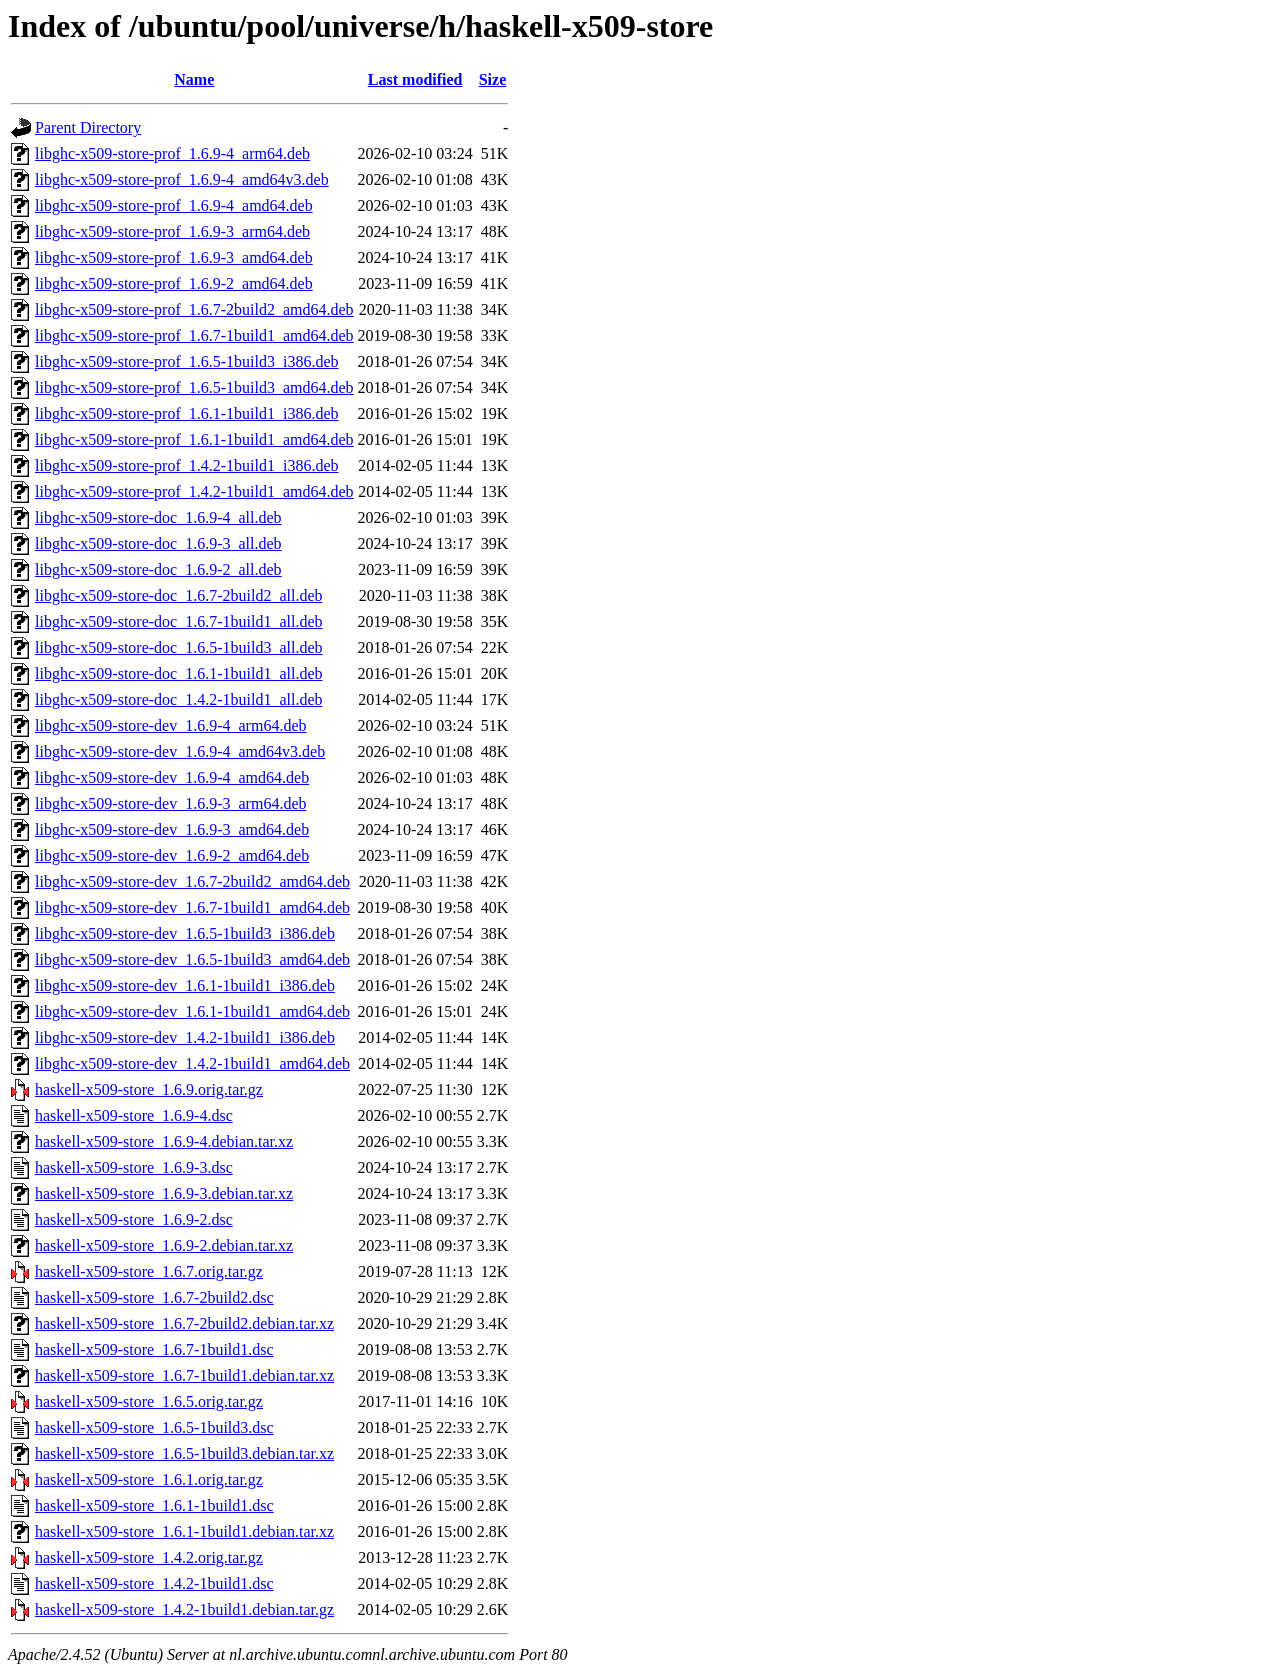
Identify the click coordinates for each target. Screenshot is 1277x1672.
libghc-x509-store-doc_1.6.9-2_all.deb (158, 569)
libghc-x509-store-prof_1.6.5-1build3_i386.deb (187, 361)
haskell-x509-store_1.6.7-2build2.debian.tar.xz (184, 1323)
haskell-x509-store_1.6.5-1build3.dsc (154, 1427)
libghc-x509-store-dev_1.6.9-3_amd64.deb (172, 829)
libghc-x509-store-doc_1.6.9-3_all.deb (158, 543)
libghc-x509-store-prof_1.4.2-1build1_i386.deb (187, 465)
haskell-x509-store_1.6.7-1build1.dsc (154, 1349)
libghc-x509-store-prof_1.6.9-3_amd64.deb (174, 257)
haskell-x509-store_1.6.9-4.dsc (134, 1115)
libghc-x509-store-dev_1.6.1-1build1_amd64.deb (192, 1011)
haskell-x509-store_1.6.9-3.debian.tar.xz (164, 1193)
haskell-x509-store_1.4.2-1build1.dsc (154, 1583)
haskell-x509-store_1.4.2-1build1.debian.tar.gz (184, 1609)
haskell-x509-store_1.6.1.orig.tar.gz (149, 1479)
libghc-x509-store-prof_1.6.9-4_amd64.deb (174, 205)
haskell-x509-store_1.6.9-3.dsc (134, 1167)
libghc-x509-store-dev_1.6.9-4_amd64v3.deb (180, 751)
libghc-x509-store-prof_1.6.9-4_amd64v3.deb (182, 179)
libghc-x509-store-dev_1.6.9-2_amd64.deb (172, 855)
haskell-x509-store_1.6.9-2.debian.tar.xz (164, 1245)
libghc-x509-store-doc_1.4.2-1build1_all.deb (179, 699)
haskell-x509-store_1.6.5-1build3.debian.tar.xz (184, 1453)
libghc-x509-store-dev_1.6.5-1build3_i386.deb (185, 933)
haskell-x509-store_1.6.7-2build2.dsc (154, 1297)
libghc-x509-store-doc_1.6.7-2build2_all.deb (179, 595)
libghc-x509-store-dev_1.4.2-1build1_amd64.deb (192, 1063)
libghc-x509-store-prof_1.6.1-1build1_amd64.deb (194, 439)
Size (493, 79)
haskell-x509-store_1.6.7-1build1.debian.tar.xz (184, 1375)
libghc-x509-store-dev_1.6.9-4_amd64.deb (172, 777)
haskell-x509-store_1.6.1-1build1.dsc (154, 1505)
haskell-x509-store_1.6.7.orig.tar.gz (149, 1271)
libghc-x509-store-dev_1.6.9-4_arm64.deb (170, 725)
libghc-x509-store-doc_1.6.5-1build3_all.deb (179, 647)
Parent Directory (88, 127)
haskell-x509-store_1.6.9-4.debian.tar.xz (164, 1141)
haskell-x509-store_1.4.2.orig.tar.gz (149, 1557)
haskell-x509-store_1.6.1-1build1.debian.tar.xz (184, 1531)
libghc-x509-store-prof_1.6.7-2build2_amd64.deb (194, 309)
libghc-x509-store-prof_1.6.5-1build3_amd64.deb (194, 387)
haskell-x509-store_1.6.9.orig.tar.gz (149, 1089)
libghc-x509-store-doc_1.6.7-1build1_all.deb (179, 621)
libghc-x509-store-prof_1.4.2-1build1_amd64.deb (194, 491)
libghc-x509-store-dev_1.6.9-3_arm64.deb (170, 803)
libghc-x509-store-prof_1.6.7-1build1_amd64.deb (194, 335)
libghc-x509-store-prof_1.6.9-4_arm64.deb (172, 153)
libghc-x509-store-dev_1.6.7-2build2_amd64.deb (192, 881)
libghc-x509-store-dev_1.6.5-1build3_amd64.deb (192, 959)
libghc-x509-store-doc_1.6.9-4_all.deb (158, 517)
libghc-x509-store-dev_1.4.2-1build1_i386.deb (185, 1037)
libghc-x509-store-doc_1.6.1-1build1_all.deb (179, 673)
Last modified (415, 79)
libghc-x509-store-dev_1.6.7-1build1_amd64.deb (192, 907)
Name (194, 79)
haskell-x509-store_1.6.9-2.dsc (134, 1219)
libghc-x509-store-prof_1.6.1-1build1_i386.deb (187, 413)
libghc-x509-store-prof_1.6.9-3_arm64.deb (172, 231)
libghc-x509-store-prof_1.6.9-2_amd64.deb (174, 283)
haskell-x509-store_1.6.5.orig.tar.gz (149, 1401)
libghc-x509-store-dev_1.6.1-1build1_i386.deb (185, 985)
